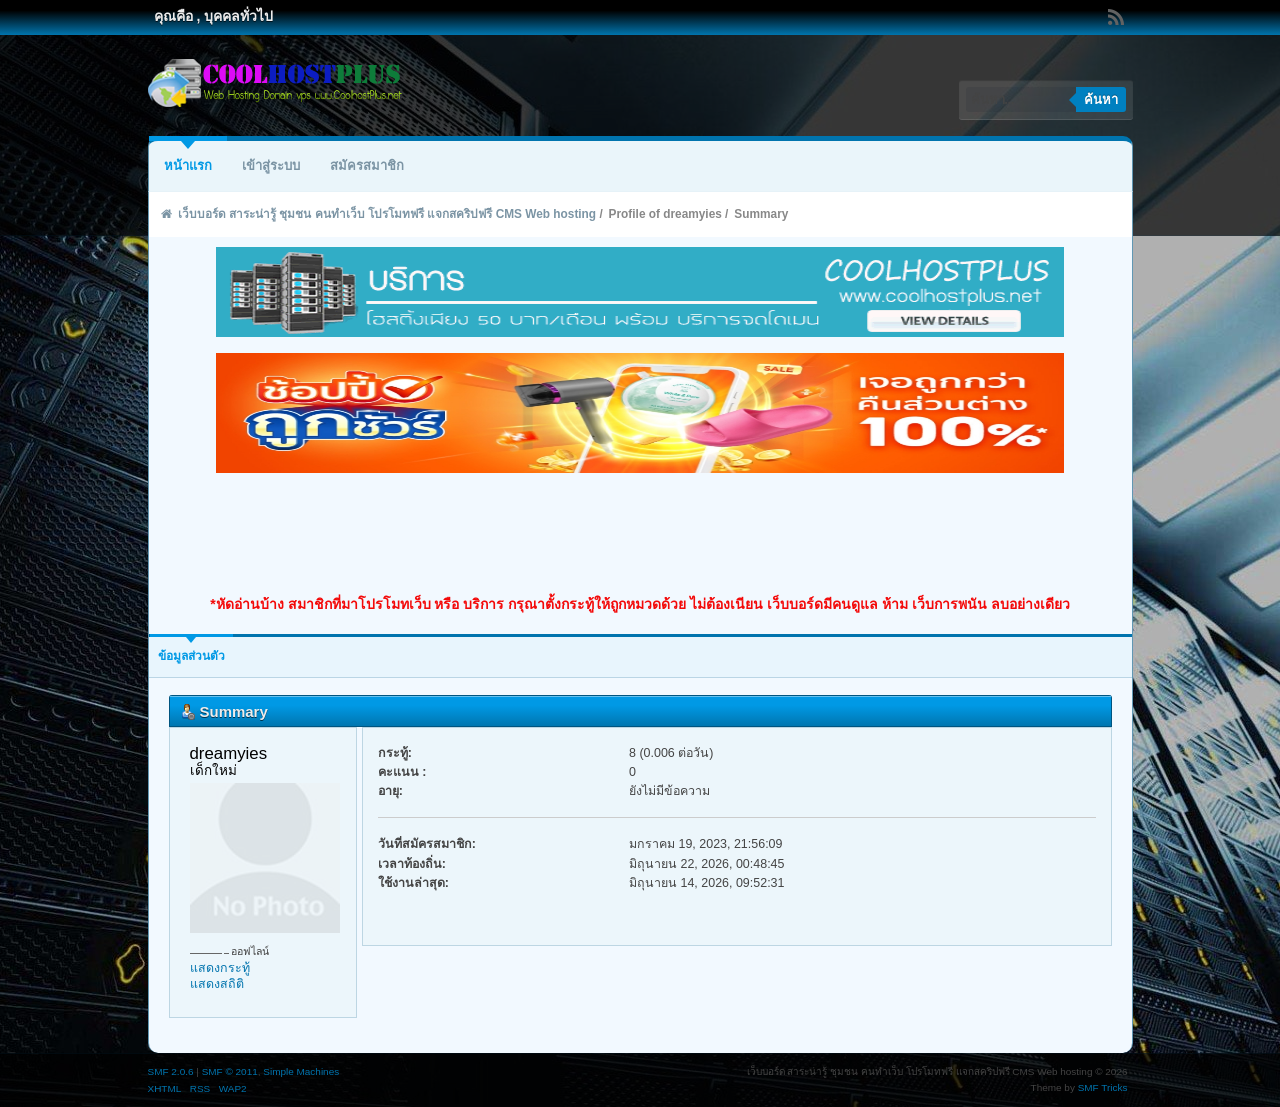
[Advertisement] (640, 534)
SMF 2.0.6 (171, 1071)
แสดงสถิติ (217, 984)
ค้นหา (1101, 99)
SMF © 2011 (230, 1071)
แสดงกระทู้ (220, 968)
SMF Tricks (1103, 1087)
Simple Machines (301, 1071)
